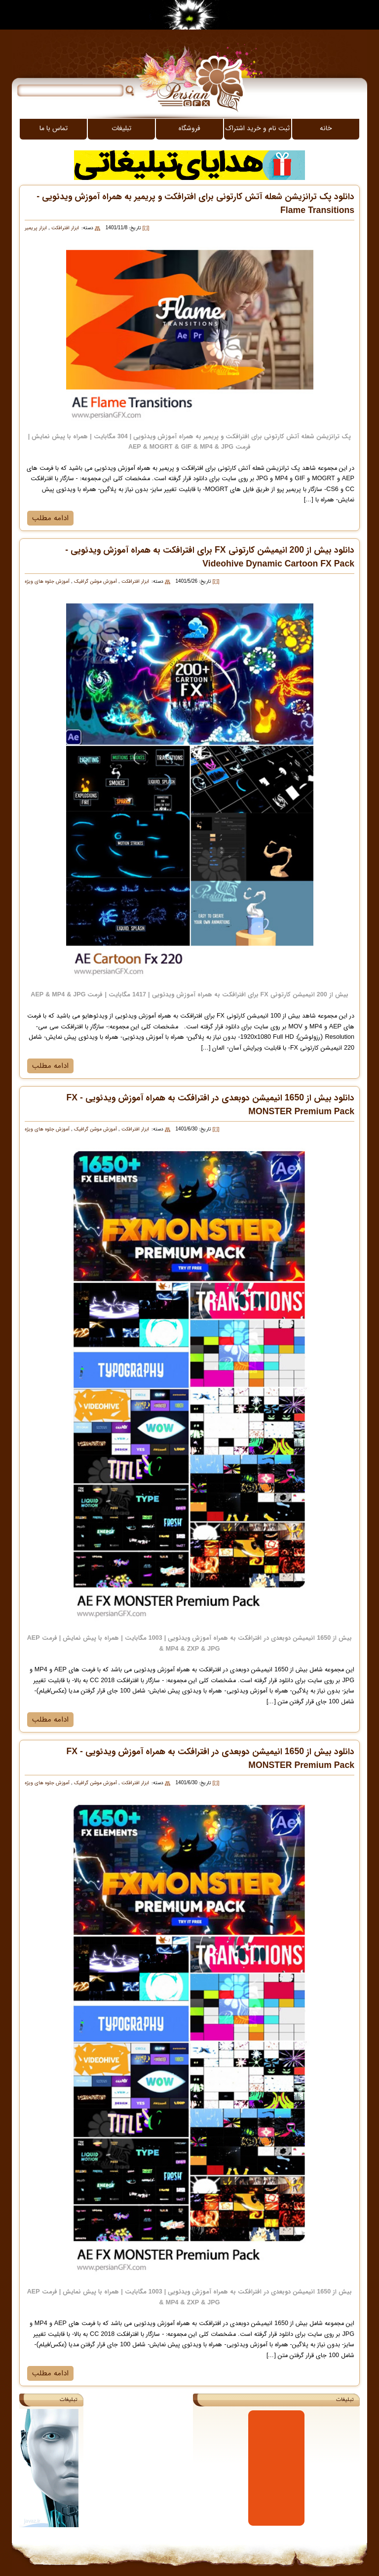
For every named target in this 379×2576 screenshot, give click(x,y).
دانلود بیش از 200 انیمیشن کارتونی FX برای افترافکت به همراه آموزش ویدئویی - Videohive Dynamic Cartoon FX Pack (209, 557)
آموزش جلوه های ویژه (47, 581)
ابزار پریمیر (36, 228)
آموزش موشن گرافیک (95, 581)
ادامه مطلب (50, 518)
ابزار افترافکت (64, 228)
